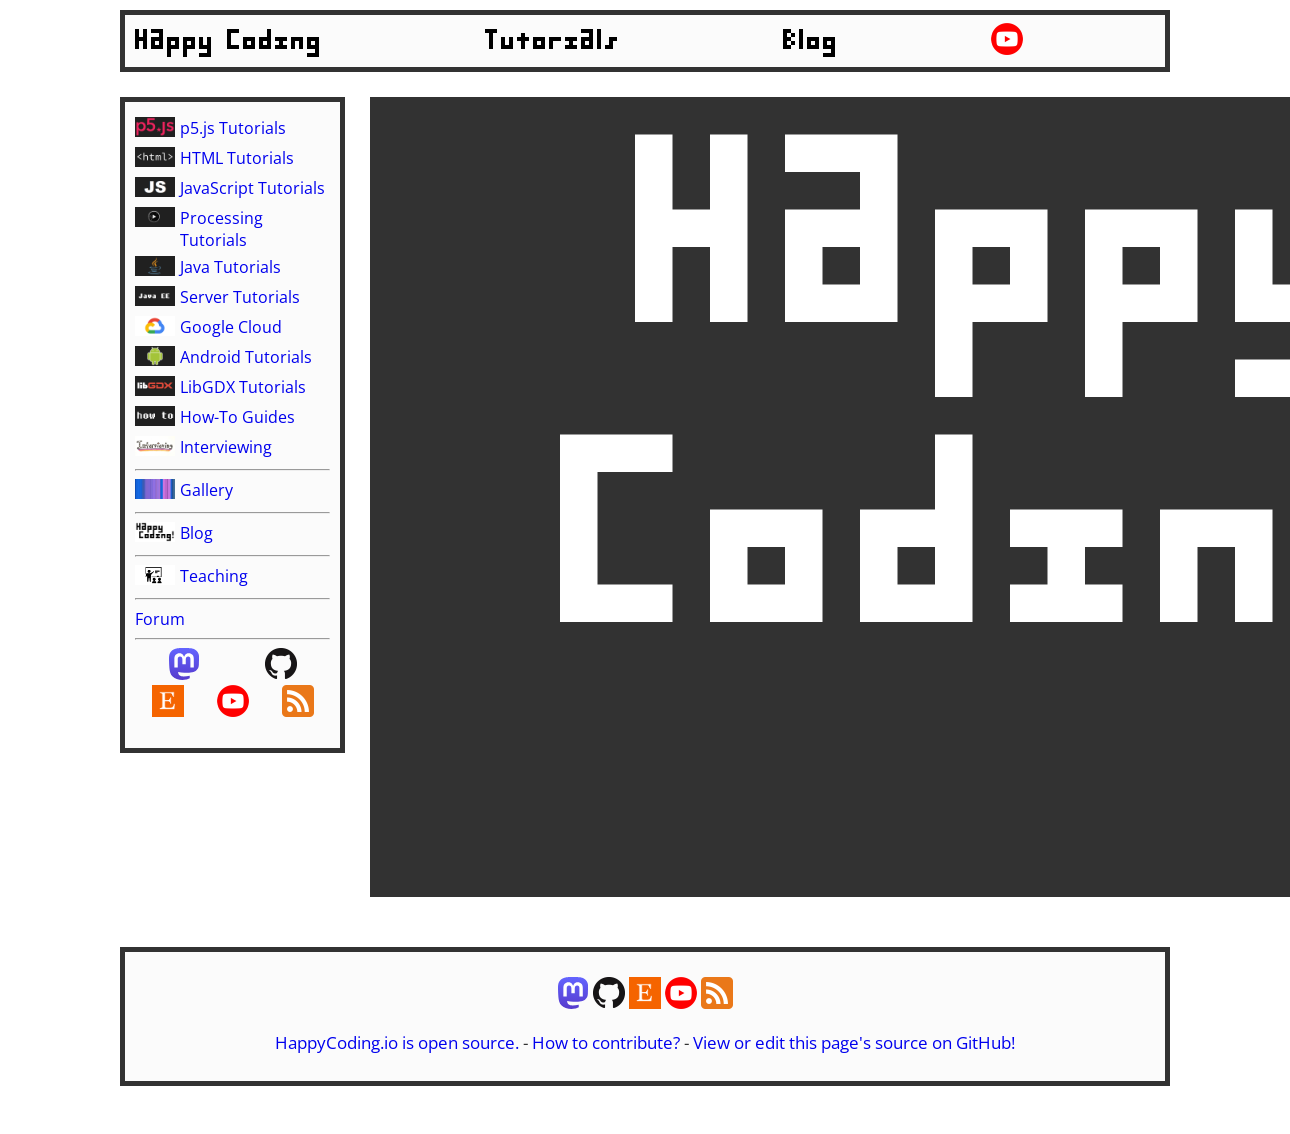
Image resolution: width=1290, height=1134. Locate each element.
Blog (811, 41)
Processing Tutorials (221, 229)
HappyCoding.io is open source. (397, 1042)
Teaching (214, 576)
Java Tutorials (230, 267)
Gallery (206, 490)
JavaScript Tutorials (252, 188)
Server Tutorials (240, 297)
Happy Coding (229, 41)
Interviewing (226, 447)
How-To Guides (237, 417)
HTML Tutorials (237, 158)
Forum (160, 619)
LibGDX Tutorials (243, 387)
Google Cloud (231, 327)
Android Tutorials (246, 357)
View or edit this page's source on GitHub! (854, 1042)
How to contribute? (606, 1042)
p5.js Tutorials (233, 128)
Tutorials (553, 41)
